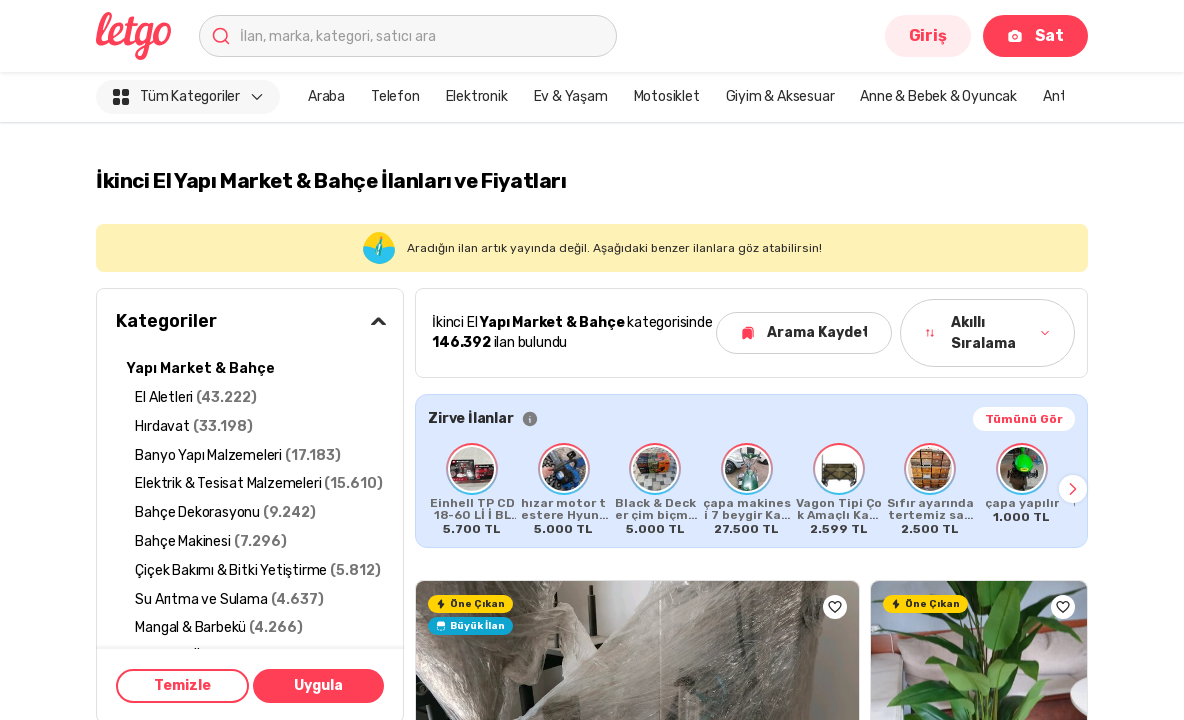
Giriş (928, 35)
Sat (1035, 35)
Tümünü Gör (1024, 419)
